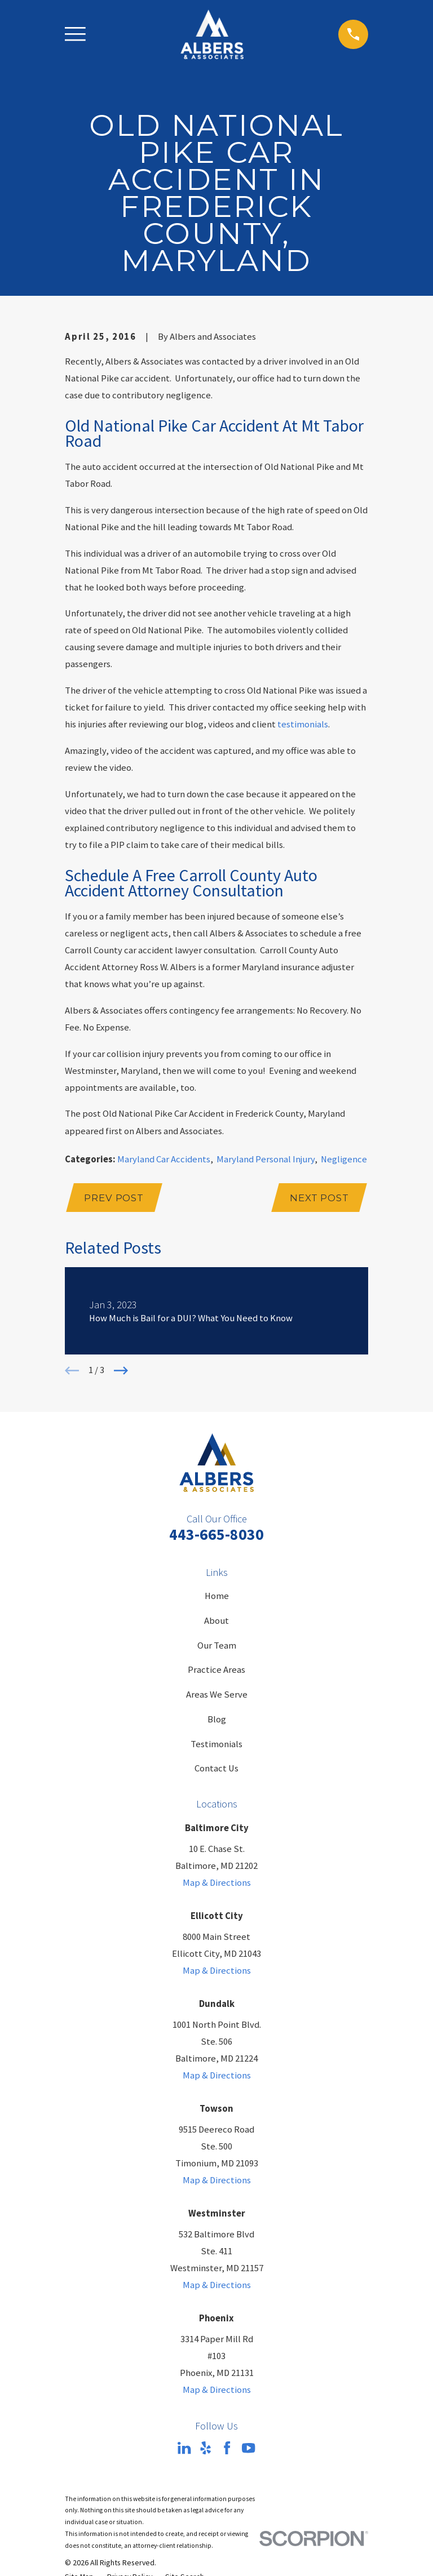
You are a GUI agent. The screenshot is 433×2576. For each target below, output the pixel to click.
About (216, 1621)
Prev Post (114, 1197)
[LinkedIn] (184, 2447)
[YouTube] (248, 2447)
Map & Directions (217, 1883)
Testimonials (216, 1744)
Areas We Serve (217, 1694)
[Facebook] (226, 2447)
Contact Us (216, 1768)
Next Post (319, 1197)
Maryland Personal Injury (265, 1159)
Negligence (344, 1159)
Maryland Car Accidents (163, 1159)
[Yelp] (205, 2447)
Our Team (216, 1645)
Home (217, 1596)
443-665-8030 (216, 1534)
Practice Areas (216, 1670)
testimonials (302, 724)
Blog (216, 1719)
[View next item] (121, 1370)
